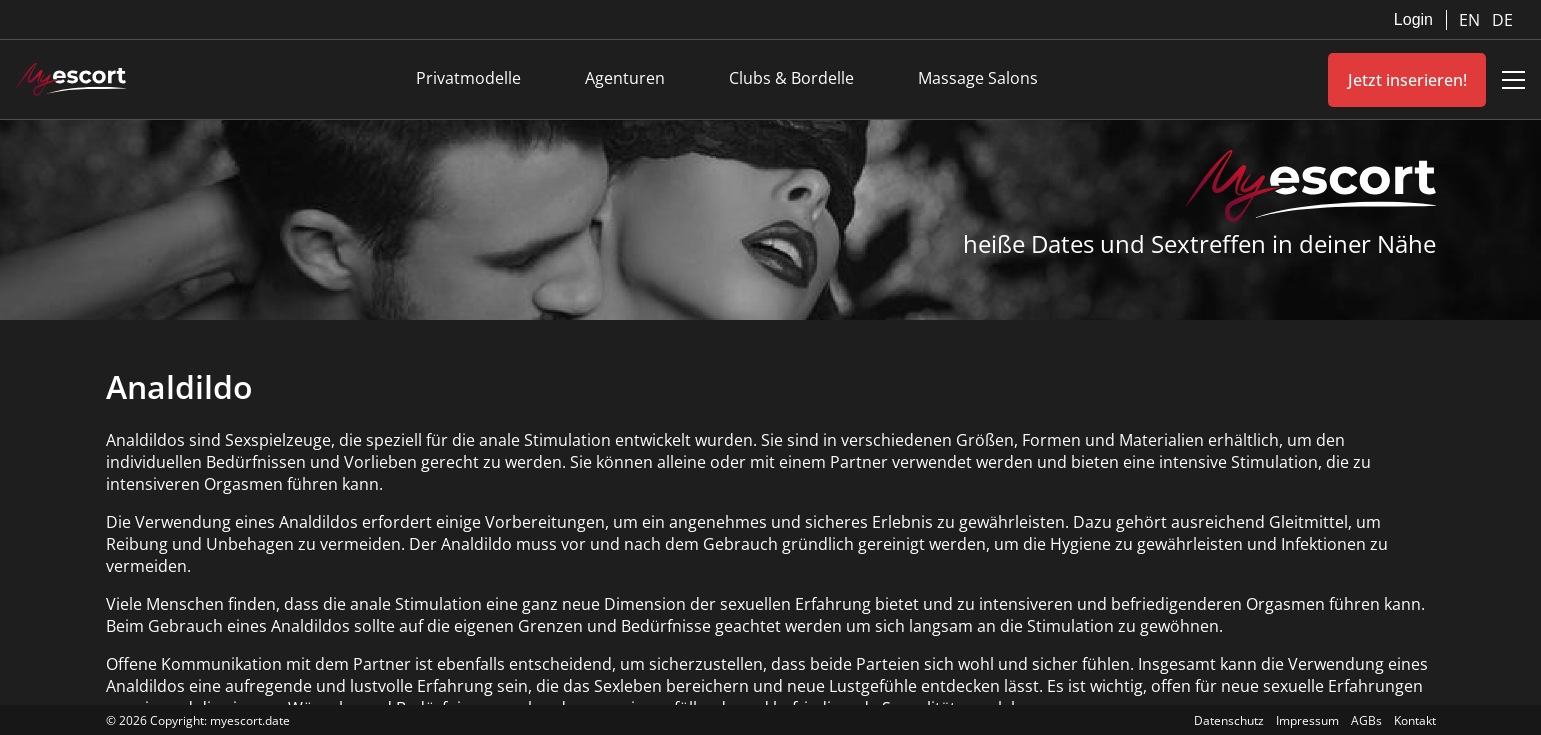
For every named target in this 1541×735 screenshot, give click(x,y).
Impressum (1307, 720)
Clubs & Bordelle (791, 78)
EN (1471, 20)
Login (1413, 19)
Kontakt (1415, 720)
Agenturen (625, 78)
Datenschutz (1229, 720)
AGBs (1366, 720)
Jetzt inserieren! (1407, 80)
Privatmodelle (468, 78)
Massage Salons (978, 78)
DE (1502, 20)
